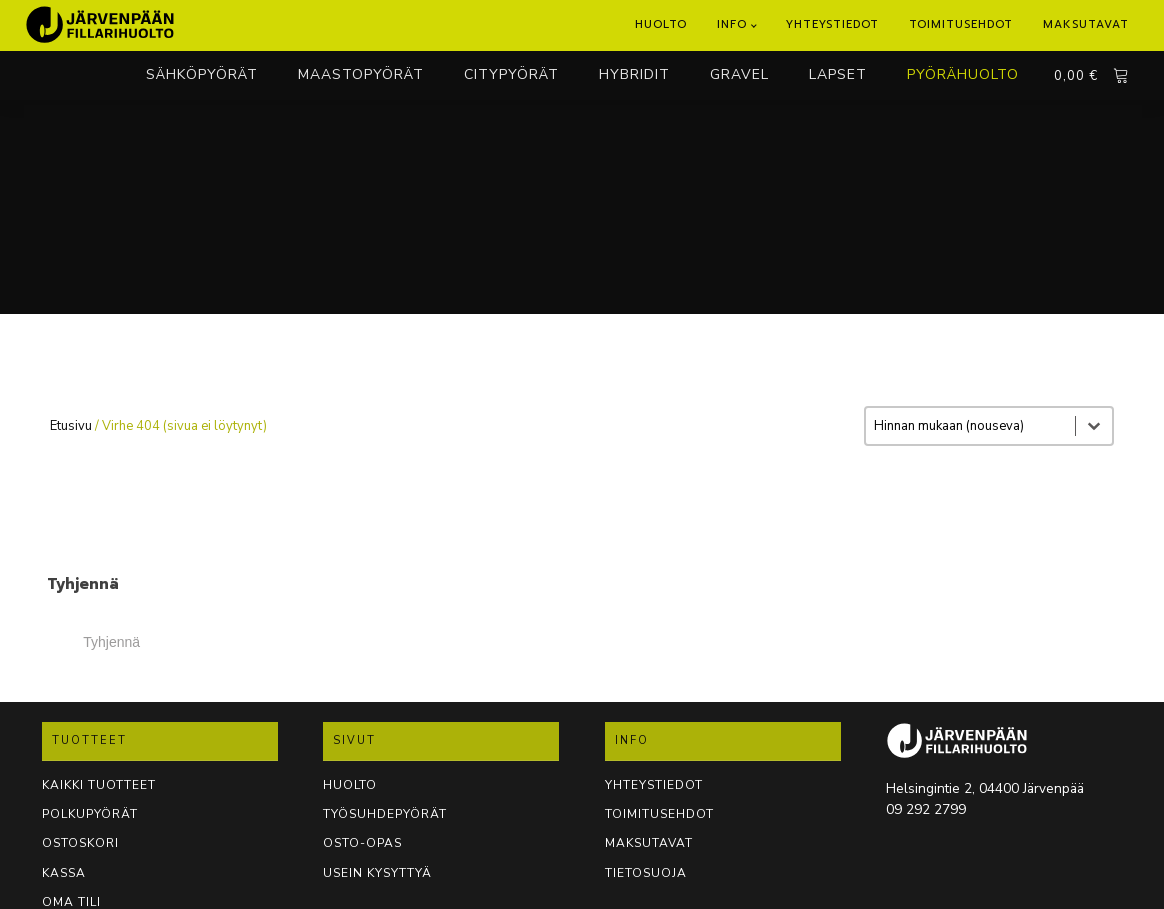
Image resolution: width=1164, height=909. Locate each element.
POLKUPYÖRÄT (90, 814)
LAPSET (838, 74)
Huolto (661, 24)
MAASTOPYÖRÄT (361, 74)
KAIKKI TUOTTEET (99, 785)
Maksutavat (1086, 24)
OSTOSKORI (80, 843)
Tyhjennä (111, 642)
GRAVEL (739, 74)
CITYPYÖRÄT (511, 74)
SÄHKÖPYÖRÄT (202, 74)
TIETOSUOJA (646, 873)
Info (732, 24)
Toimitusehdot (961, 24)
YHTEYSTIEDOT (654, 785)
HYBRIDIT (634, 74)
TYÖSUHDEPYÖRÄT (385, 814)
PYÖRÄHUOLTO (963, 74)
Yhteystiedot (832, 24)
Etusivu (71, 426)
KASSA (64, 873)
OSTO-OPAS (362, 843)
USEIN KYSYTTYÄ (377, 873)
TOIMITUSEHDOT (659, 814)
